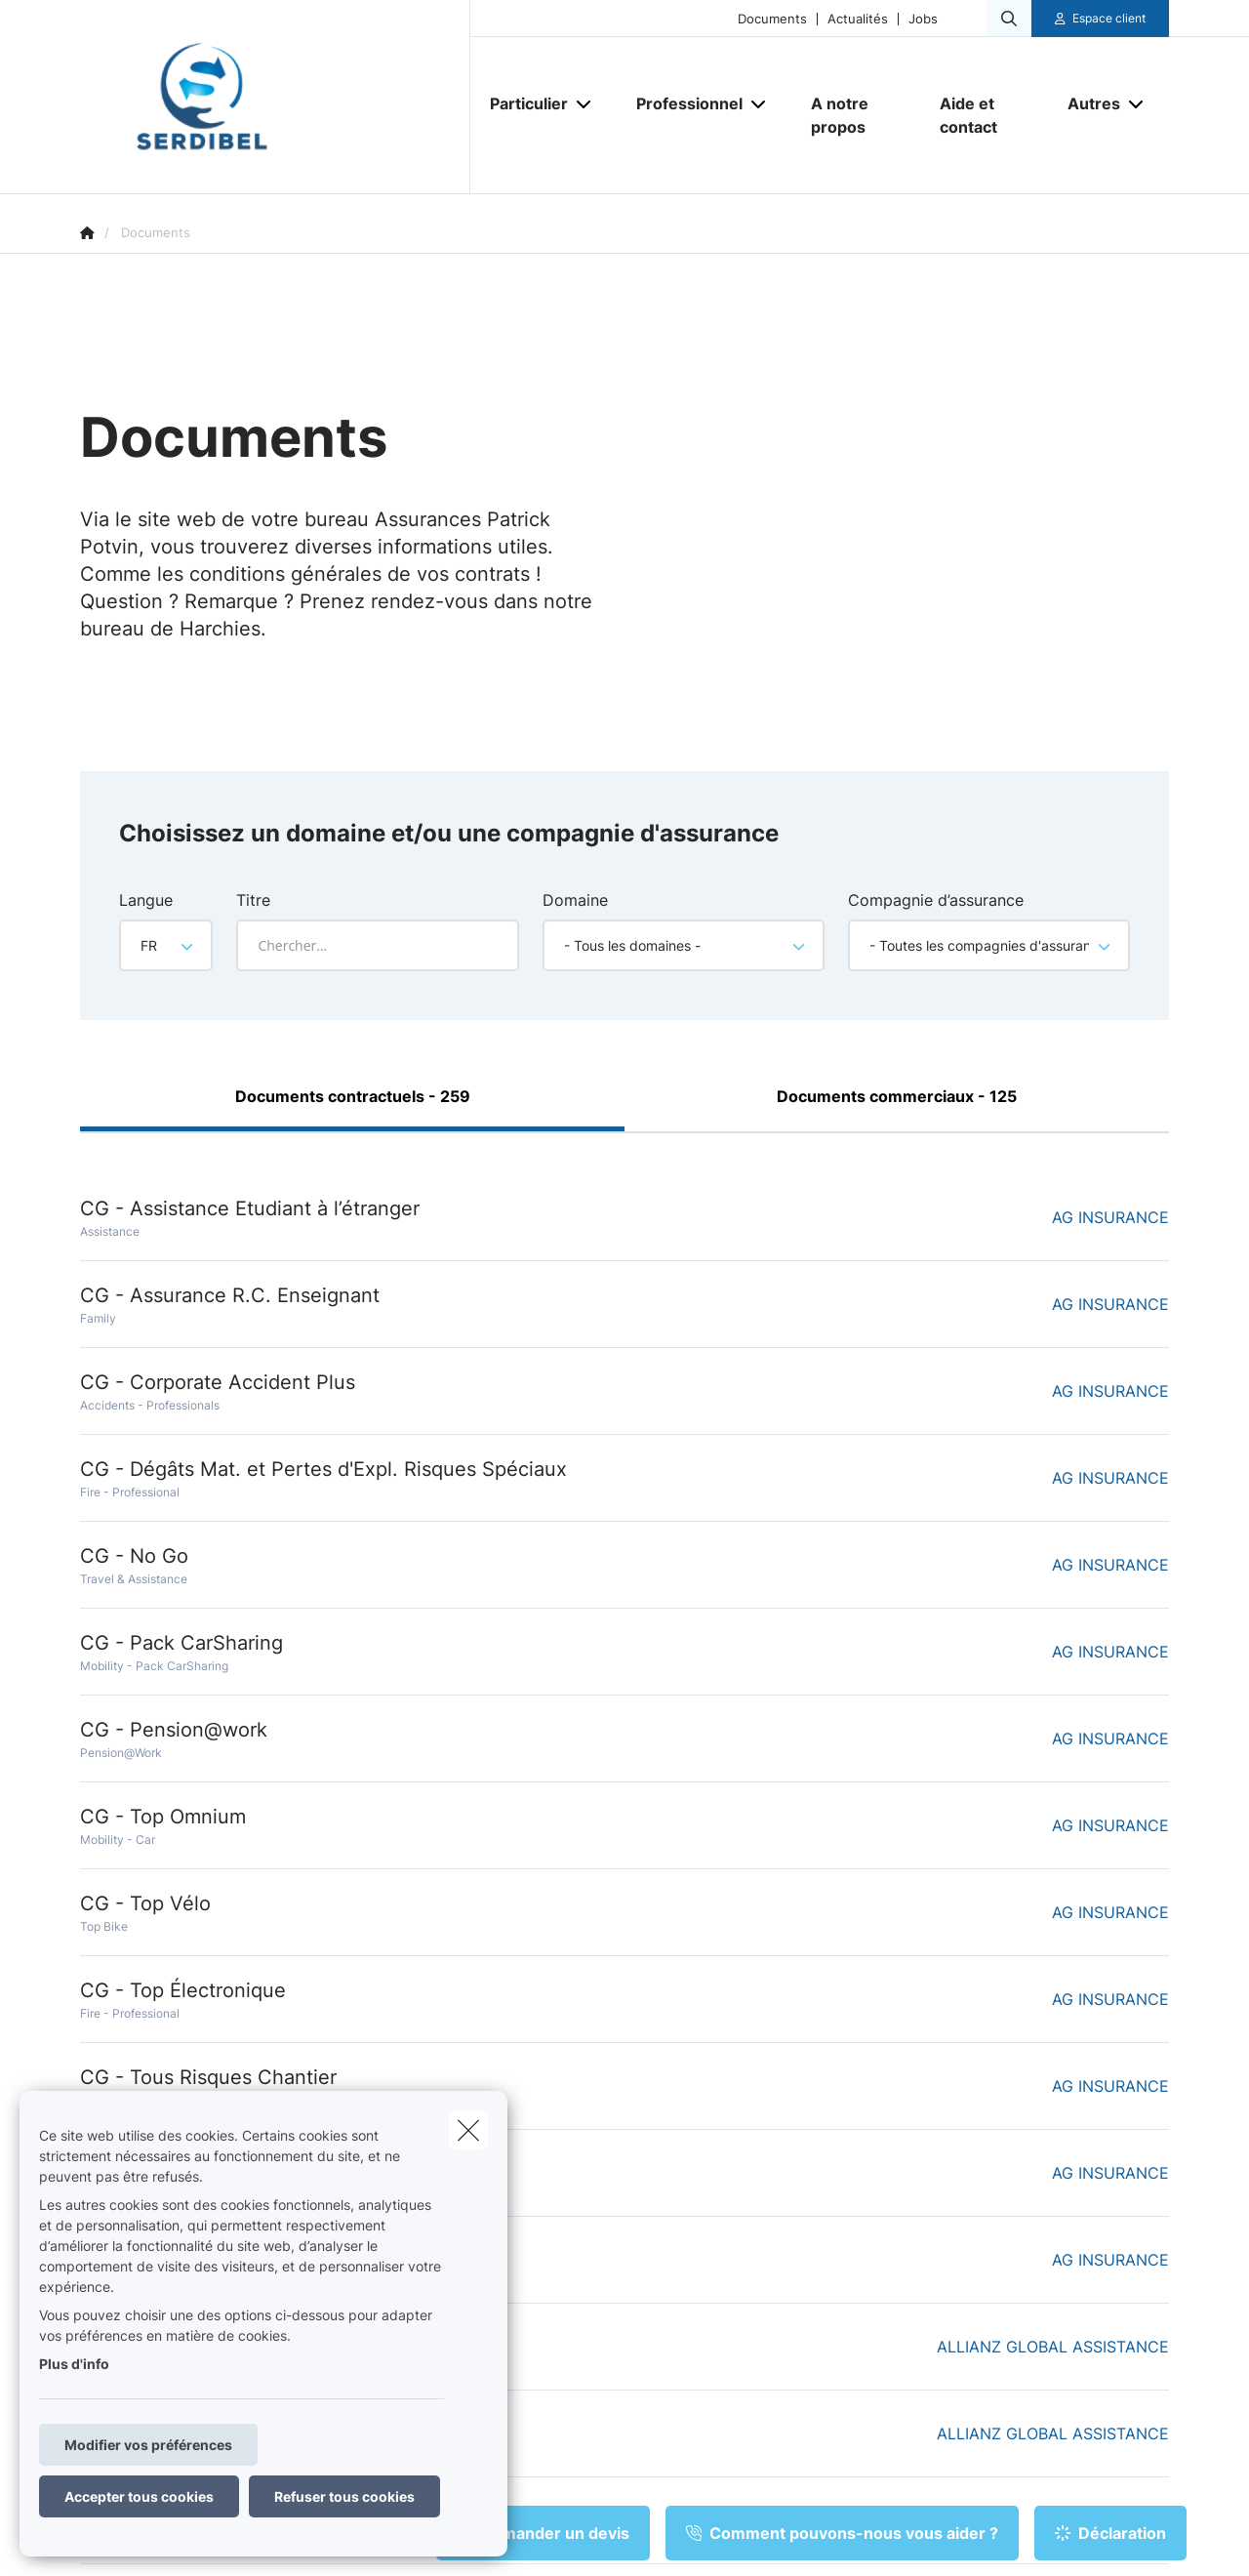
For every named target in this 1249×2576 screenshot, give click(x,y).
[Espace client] (1100, 18)
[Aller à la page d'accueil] (275, 97)
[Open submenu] (585, 104)
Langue (146, 900)
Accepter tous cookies (139, 2496)
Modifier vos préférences (148, 2444)
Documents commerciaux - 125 (897, 1096)
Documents (772, 19)
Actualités (857, 19)
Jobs (923, 19)
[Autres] (1086, 103)
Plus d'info (74, 2363)
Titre (253, 900)
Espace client (1109, 18)
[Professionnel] (682, 103)
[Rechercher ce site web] (1009, 18)
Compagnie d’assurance (936, 900)
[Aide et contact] (984, 115)
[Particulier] (521, 103)
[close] (468, 2129)
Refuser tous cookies (344, 2496)
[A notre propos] (855, 115)
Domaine (575, 900)
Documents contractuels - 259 (352, 1096)
